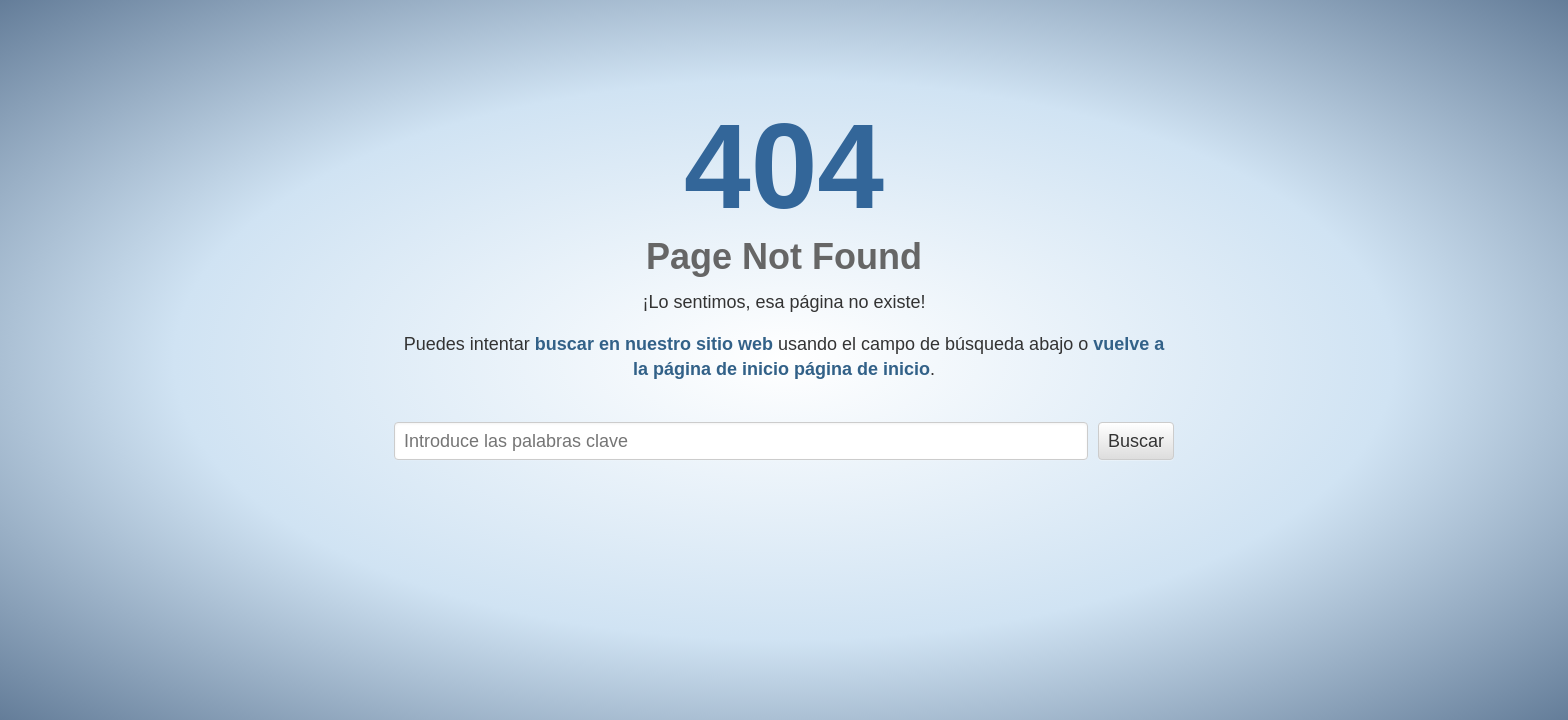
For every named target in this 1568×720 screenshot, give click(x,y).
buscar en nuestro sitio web (654, 344)
